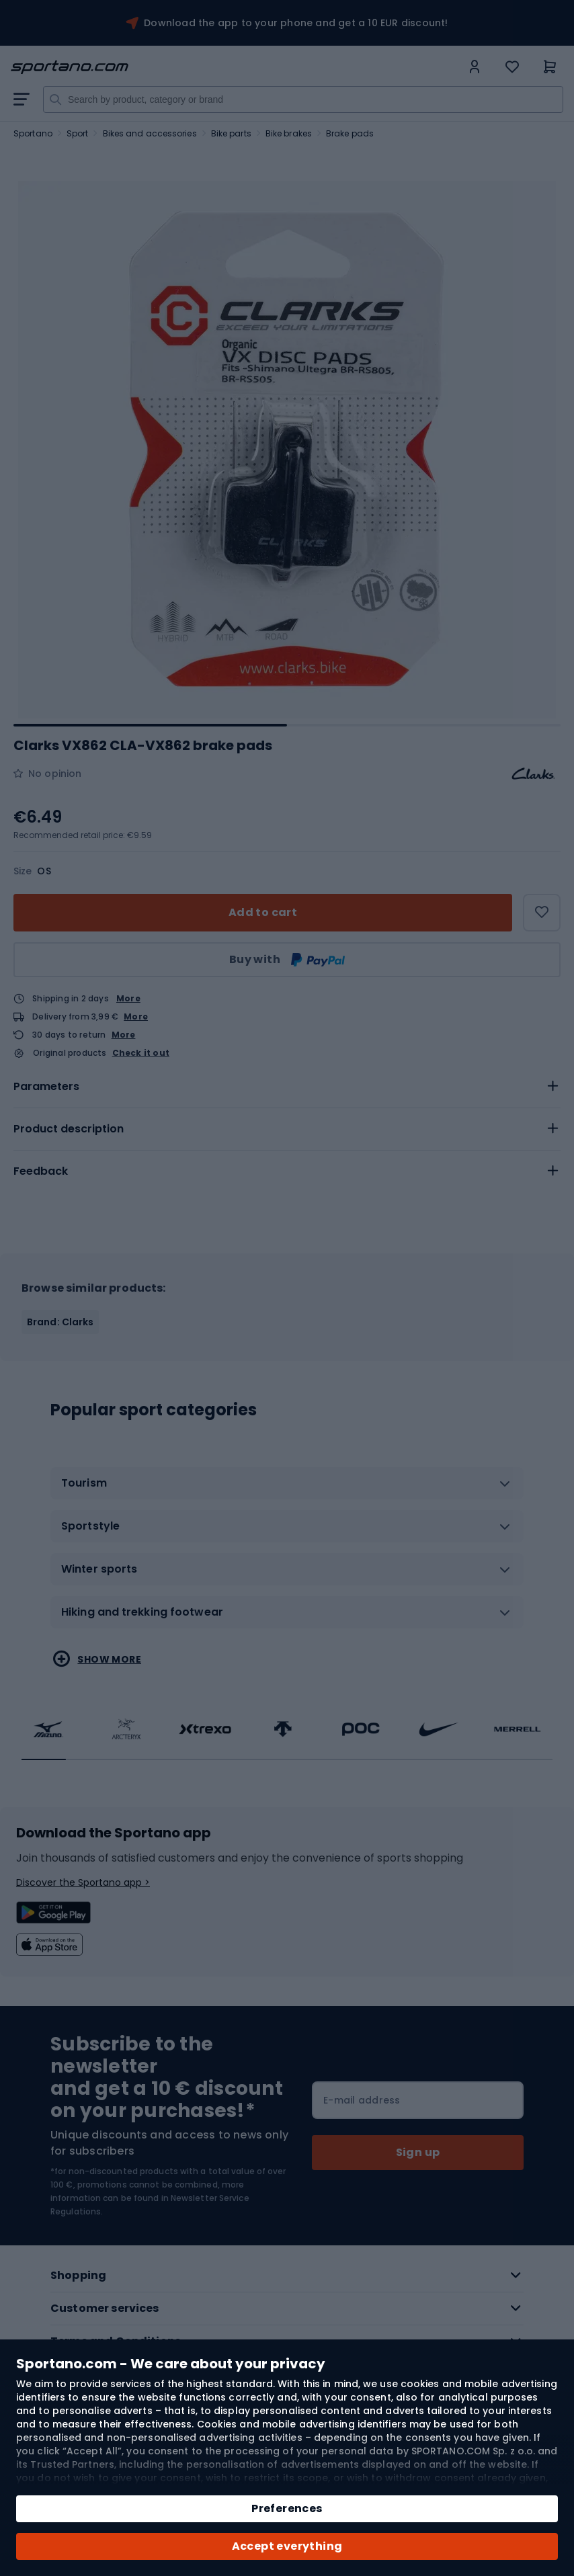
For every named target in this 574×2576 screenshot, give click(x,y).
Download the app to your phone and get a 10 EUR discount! (296, 22)
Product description (68, 1128)
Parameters (46, 1086)
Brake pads (350, 133)
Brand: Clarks (60, 1322)
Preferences (286, 2508)
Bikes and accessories (150, 133)
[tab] (287, 1087)
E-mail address (362, 2100)
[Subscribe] (418, 2152)
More (128, 998)
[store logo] (236, 67)
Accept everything (287, 2546)
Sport (78, 133)
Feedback (40, 1171)
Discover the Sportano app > (83, 1882)
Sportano (32, 133)
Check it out (140, 1053)
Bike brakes (288, 133)
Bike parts (231, 133)
